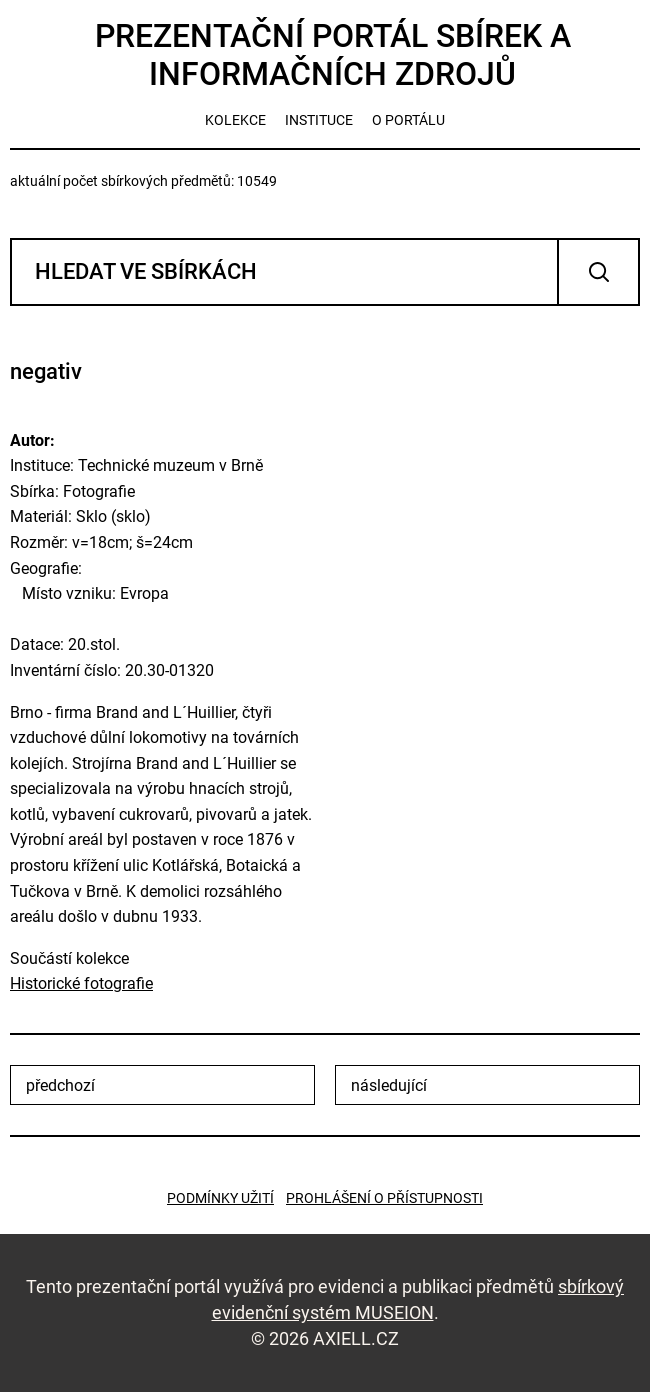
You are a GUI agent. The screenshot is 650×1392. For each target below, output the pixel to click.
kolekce (235, 120)
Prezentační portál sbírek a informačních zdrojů (333, 55)
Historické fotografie (81, 983)
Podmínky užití (220, 1198)
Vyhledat (598, 272)
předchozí (60, 1085)
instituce (319, 120)
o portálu (408, 120)
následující (389, 1085)
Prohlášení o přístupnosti (384, 1198)
